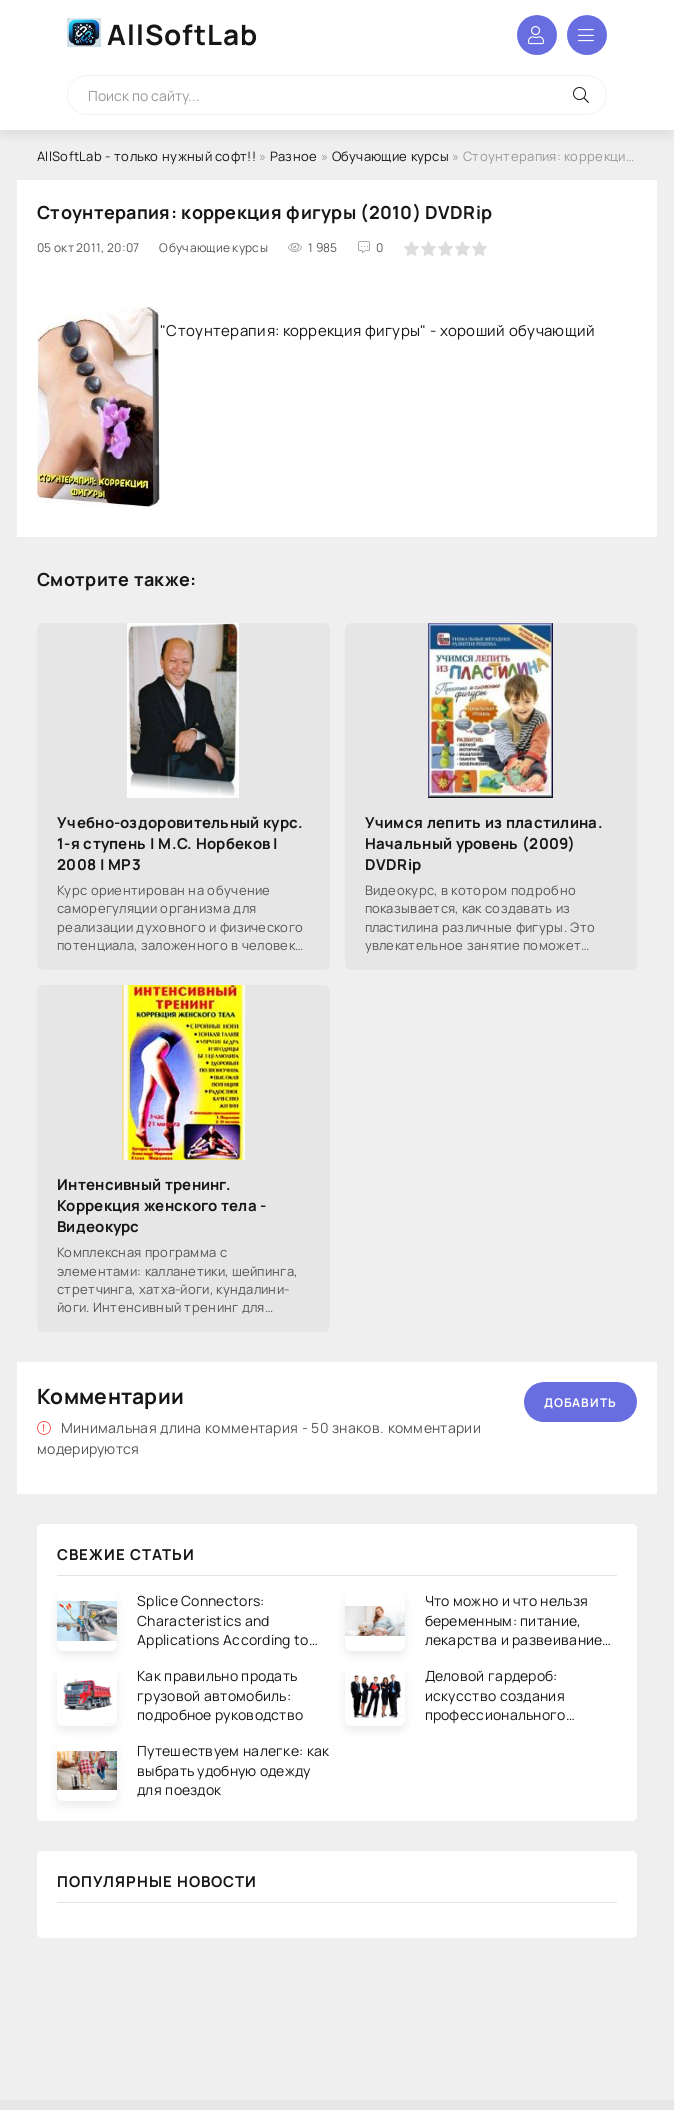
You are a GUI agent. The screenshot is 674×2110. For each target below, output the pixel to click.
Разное (294, 156)
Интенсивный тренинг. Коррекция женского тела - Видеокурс (162, 1205)
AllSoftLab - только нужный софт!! (146, 156)
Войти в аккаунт (537, 35)
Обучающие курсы (391, 156)
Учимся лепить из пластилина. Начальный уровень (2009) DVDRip (484, 843)
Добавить (580, 1402)
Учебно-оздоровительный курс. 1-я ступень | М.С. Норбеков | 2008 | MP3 (180, 843)
